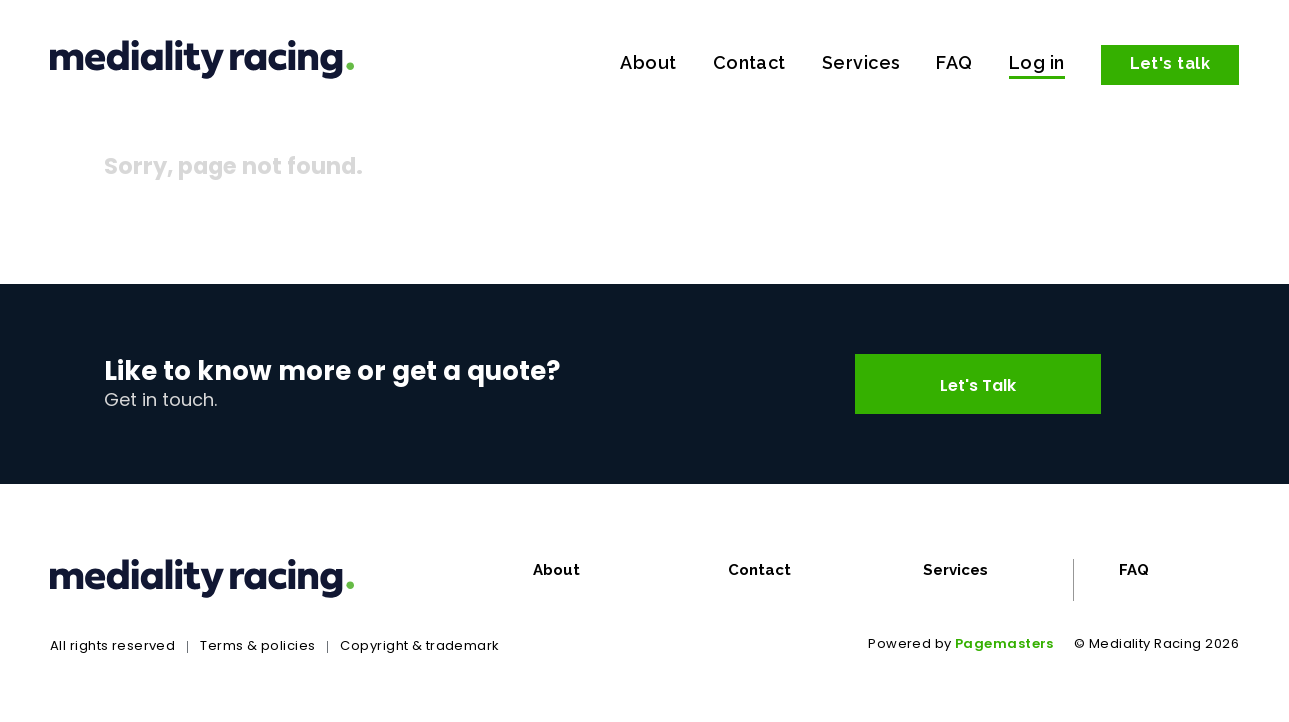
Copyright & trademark (419, 645)
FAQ (954, 62)
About (648, 62)
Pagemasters (1004, 643)
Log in (1037, 62)
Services (861, 62)
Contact (749, 62)
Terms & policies (257, 645)
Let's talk (1170, 63)
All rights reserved (112, 645)
